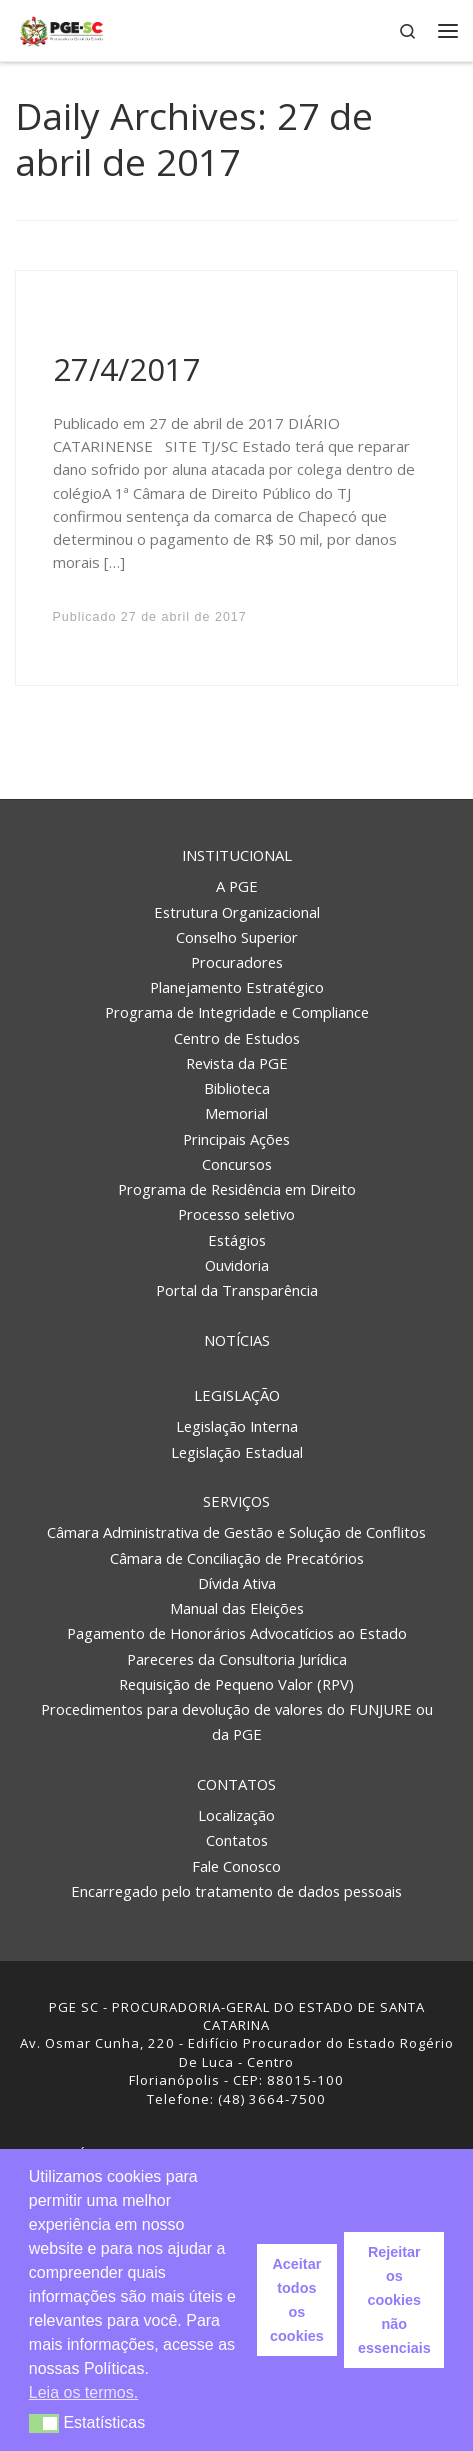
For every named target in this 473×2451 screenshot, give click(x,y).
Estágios (237, 1240)
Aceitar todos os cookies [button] (297, 2300)
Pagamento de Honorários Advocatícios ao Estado (237, 1633)
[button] (44, 2423)
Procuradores (237, 962)
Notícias (237, 1340)
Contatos (236, 1784)
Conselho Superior (237, 937)
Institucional (237, 855)
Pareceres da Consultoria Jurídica (237, 1659)
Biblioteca (237, 1088)
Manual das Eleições (237, 1608)
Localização (236, 1815)
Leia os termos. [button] (83, 2392)
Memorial (236, 1113)
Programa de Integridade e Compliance (237, 1012)
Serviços (236, 1501)
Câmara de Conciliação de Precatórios (237, 1558)
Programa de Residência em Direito (237, 1189)
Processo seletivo (236, 1214)
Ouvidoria (237, 1265)
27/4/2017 (127, 369)
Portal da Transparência (237, 1290)
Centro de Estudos (237, 1038)
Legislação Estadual (237, 1452)
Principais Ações (236, 1139)
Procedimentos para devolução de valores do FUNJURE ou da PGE (237, 1721)
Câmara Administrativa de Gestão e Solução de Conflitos (236, 1532)
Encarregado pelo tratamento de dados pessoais (236, 1891)
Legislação (237, 1395)
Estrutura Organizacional (237, 912)
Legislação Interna (237, 1426)
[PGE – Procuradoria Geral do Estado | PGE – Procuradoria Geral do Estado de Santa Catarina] (61, 28)
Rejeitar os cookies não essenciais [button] (394, 2300)
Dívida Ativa (237, 1583)
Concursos (237, 1164)
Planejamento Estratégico (237, 987)
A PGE (237, 886)
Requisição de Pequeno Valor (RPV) (236, 1684)
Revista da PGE (237, 1063)
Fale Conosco (236, 1866)
